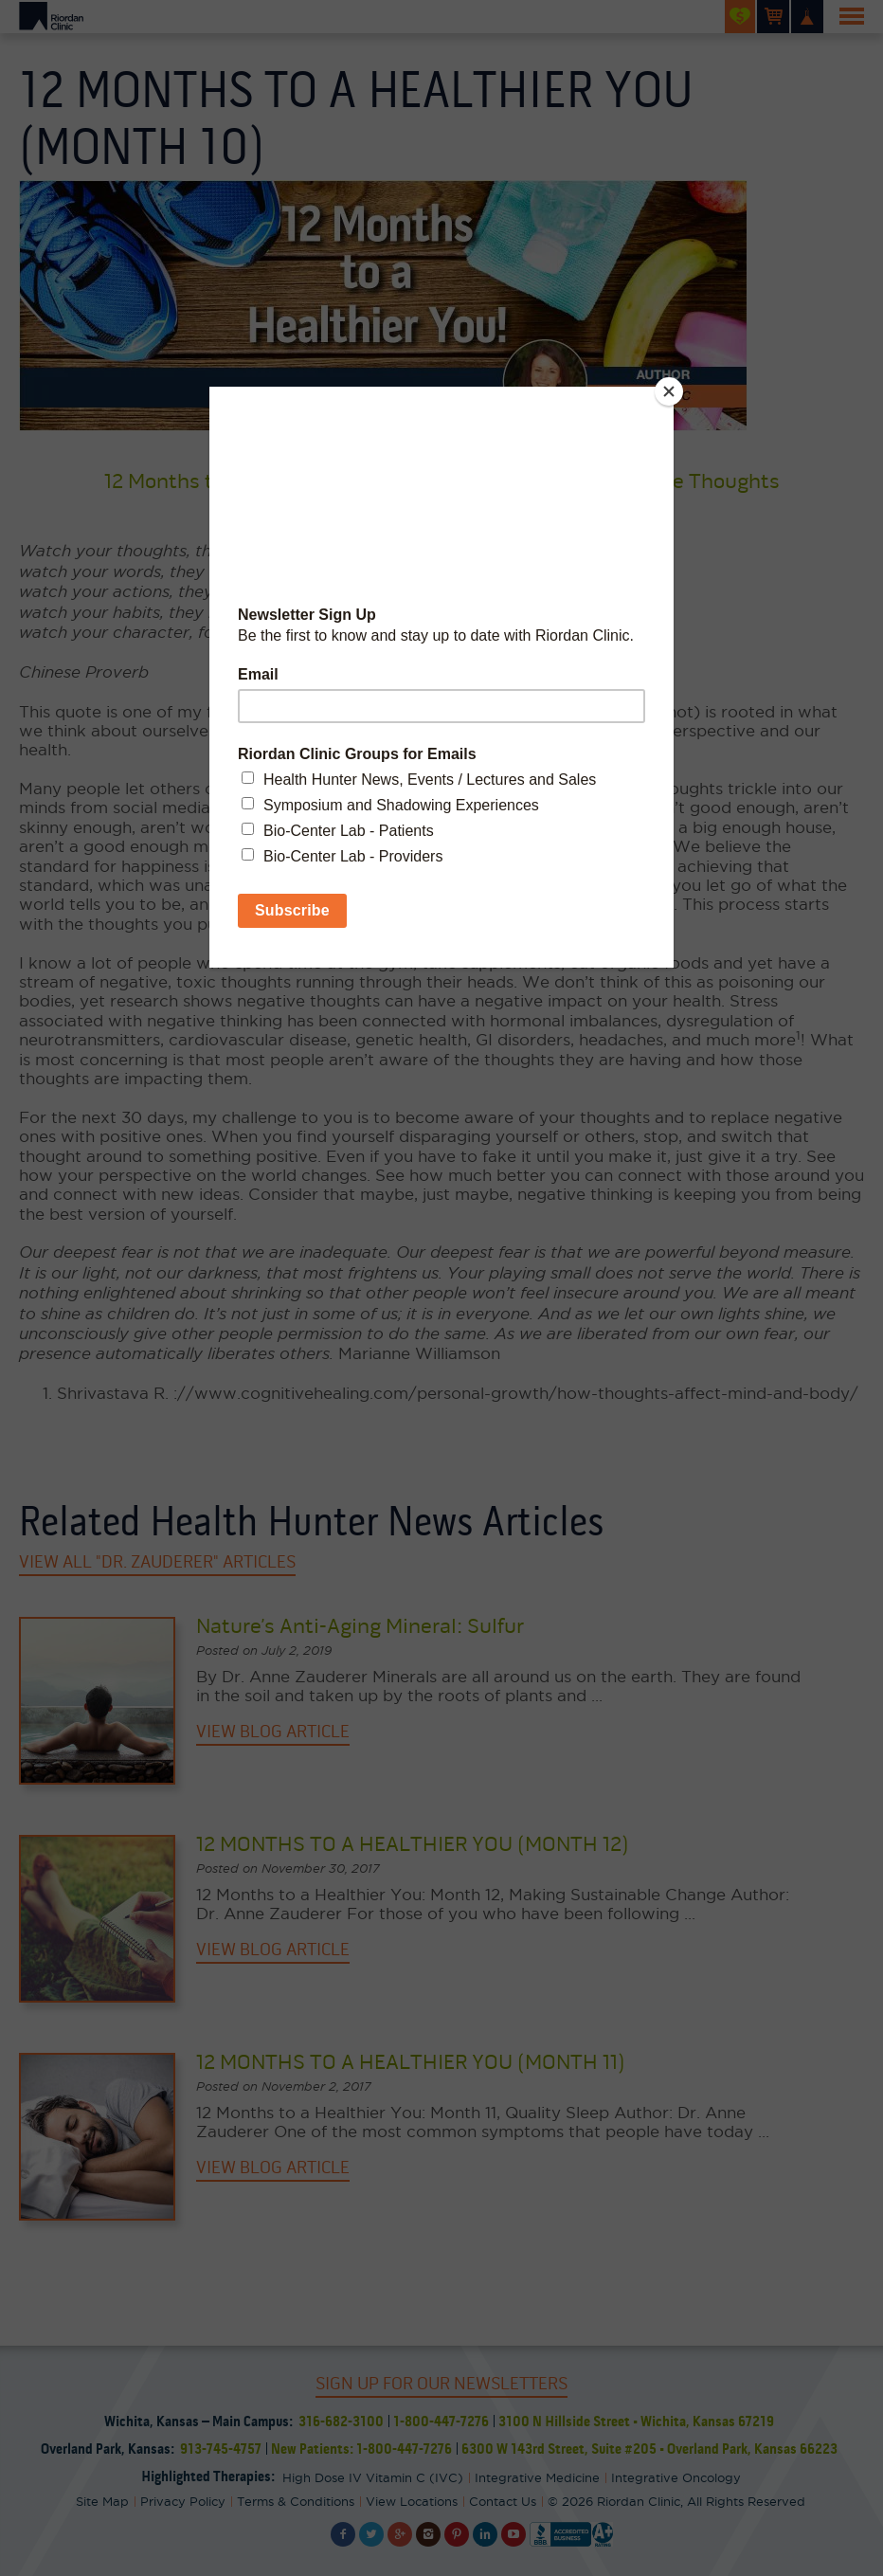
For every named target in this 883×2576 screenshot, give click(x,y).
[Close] (669, 391)
